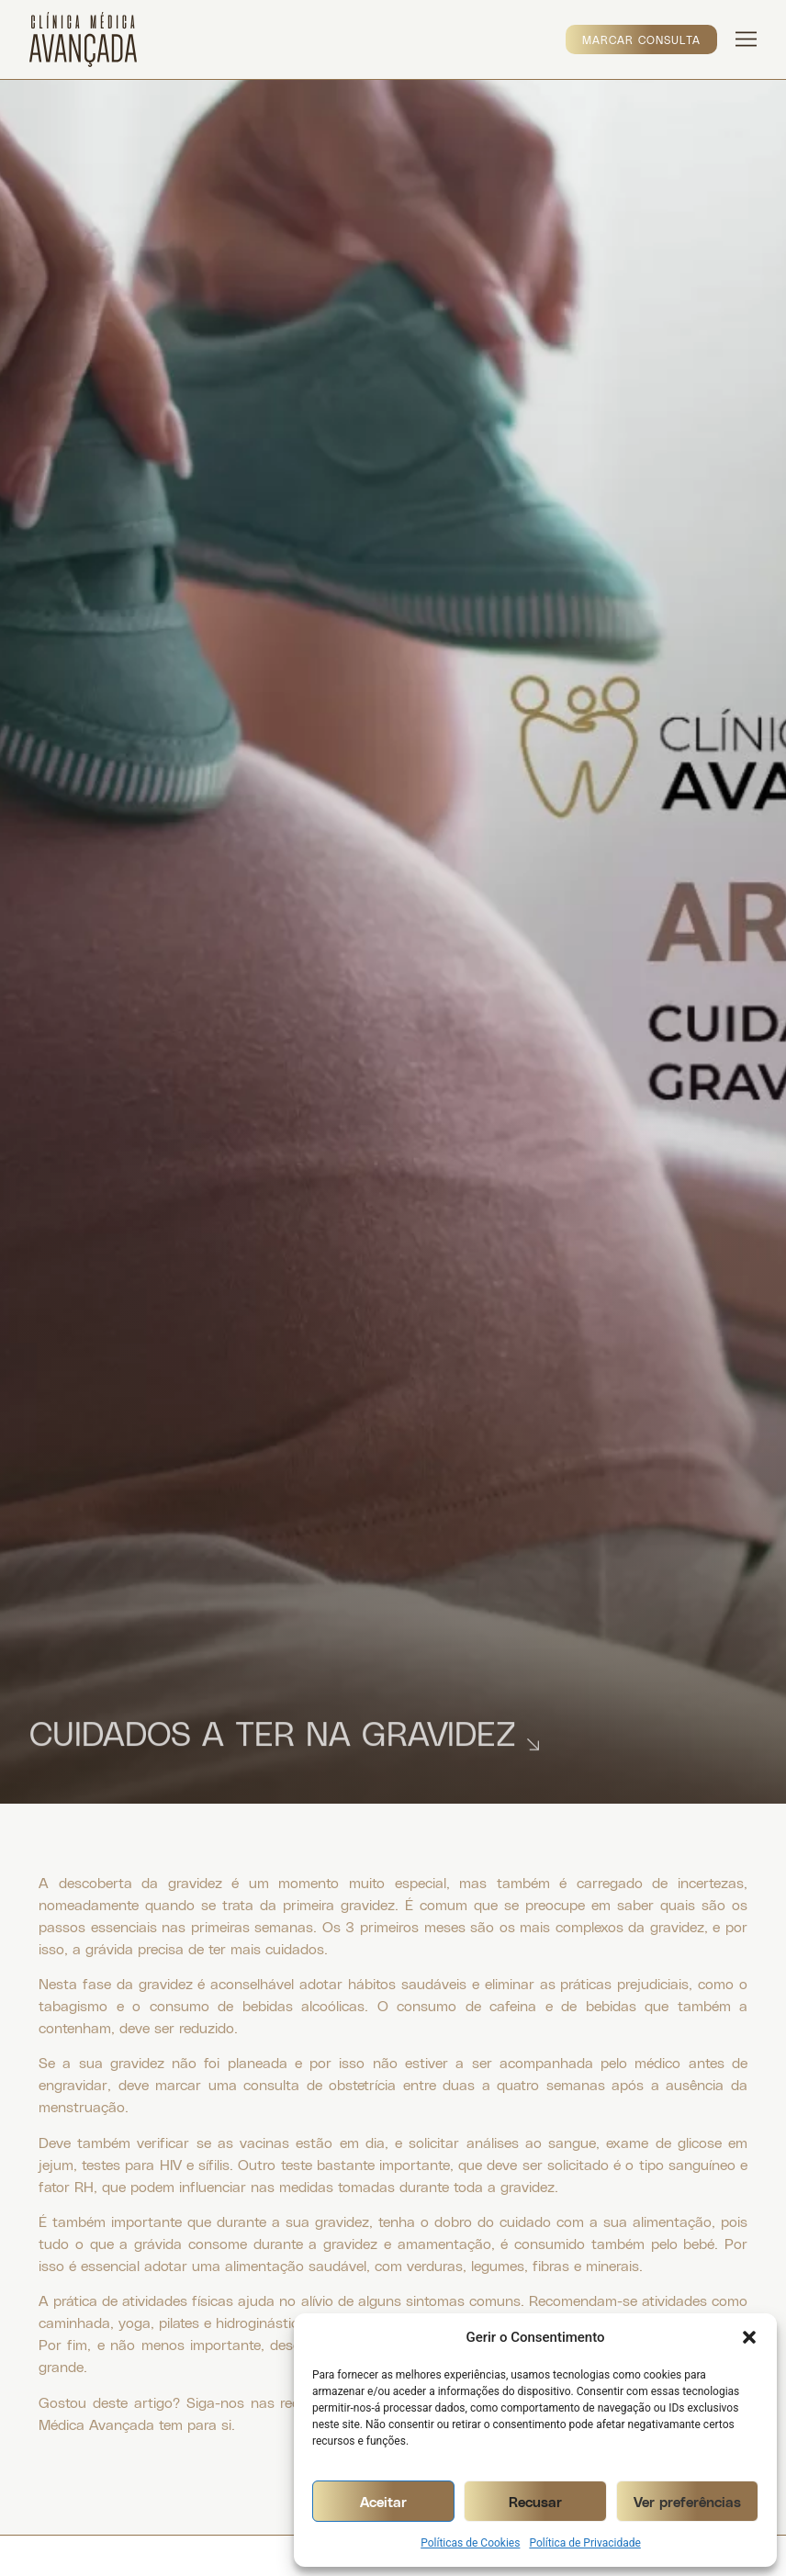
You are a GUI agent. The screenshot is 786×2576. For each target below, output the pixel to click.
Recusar (535, 2501)
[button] (749, 2337)
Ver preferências (687, 2501)
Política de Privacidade (584, 2543)
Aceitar (383, 2501)
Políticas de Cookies (470, 2543)
